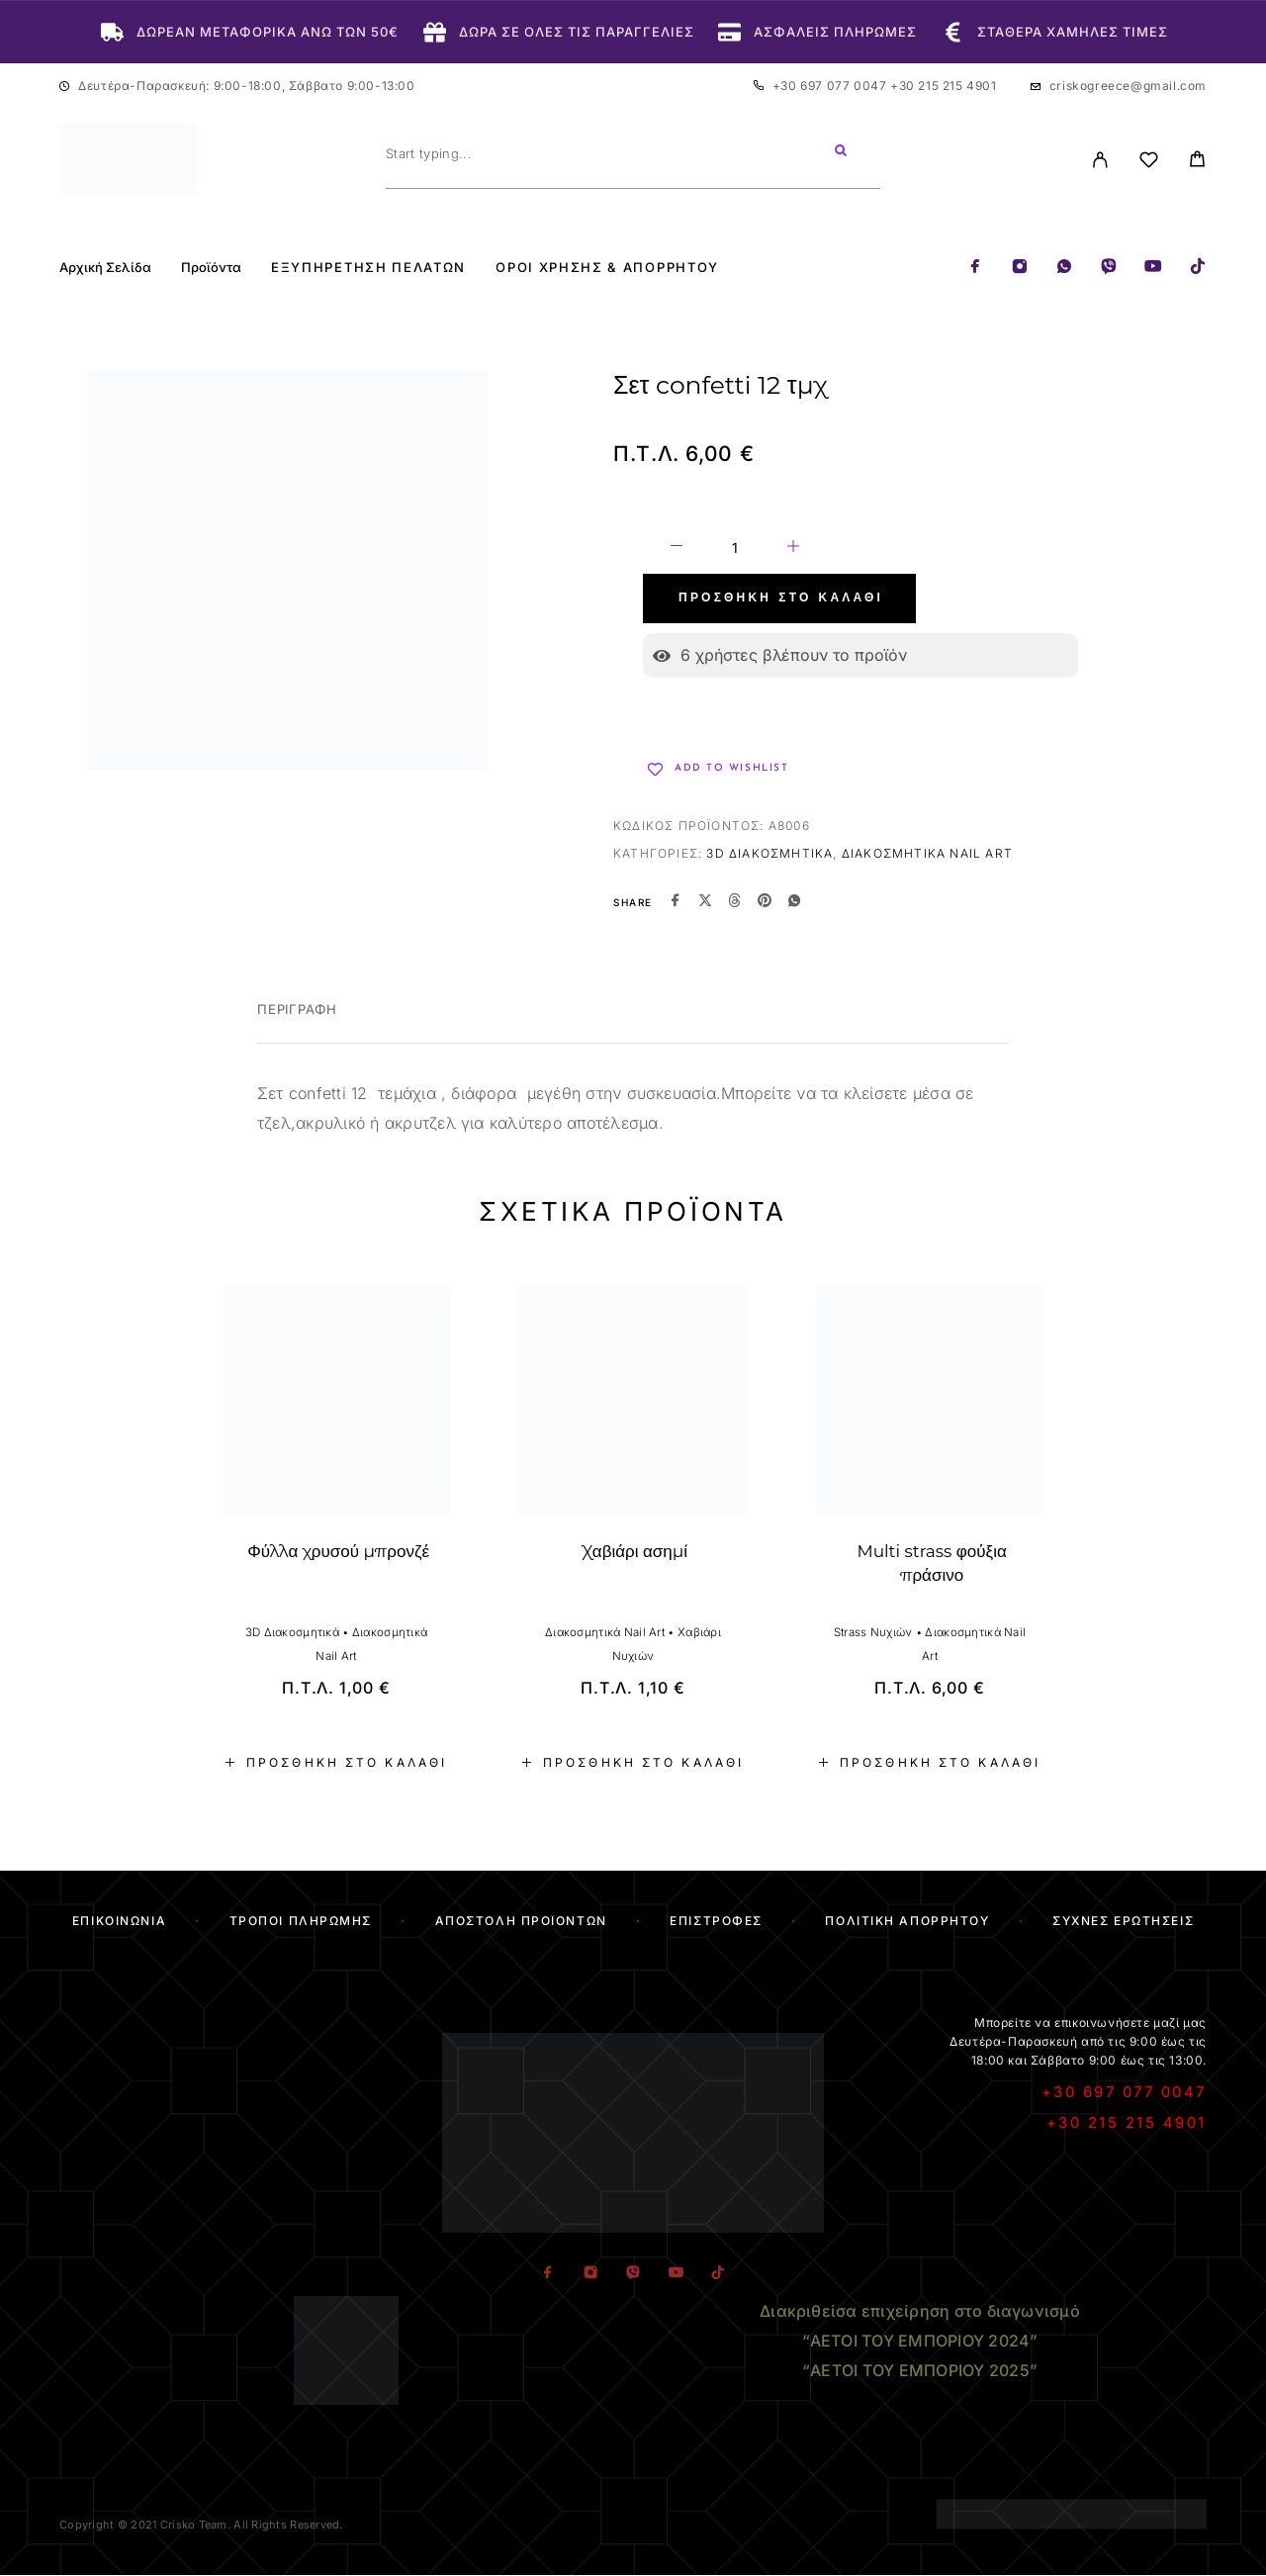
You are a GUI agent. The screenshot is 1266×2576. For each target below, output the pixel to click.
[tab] (297, 1022)
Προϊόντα (211, 267)
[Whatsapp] (1064, 267)
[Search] (840, 153)
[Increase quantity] (793, 549)
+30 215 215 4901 (943, 85)
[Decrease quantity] (676, 549)
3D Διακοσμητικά (769, 853)
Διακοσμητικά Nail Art (927, 853)
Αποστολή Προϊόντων (521, 1920)
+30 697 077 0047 (831, 85)
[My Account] (1100, 160)
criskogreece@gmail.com (1128, 85)
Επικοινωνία (119, 1920)
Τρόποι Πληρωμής (300, 1920)
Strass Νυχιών (873, 1632)
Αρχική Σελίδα (105, 267)
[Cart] (1197, 162)
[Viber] (1109, 267)
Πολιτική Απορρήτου (907, 1920)
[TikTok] (1198, 267)
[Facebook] (975, 267)
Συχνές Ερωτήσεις (1123, 1920)
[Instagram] (1020, 267)
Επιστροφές (716, 1920)
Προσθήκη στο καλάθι (780, 598)
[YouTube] (1153, 267)
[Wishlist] (1149, 163)
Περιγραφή (297, 1009)
